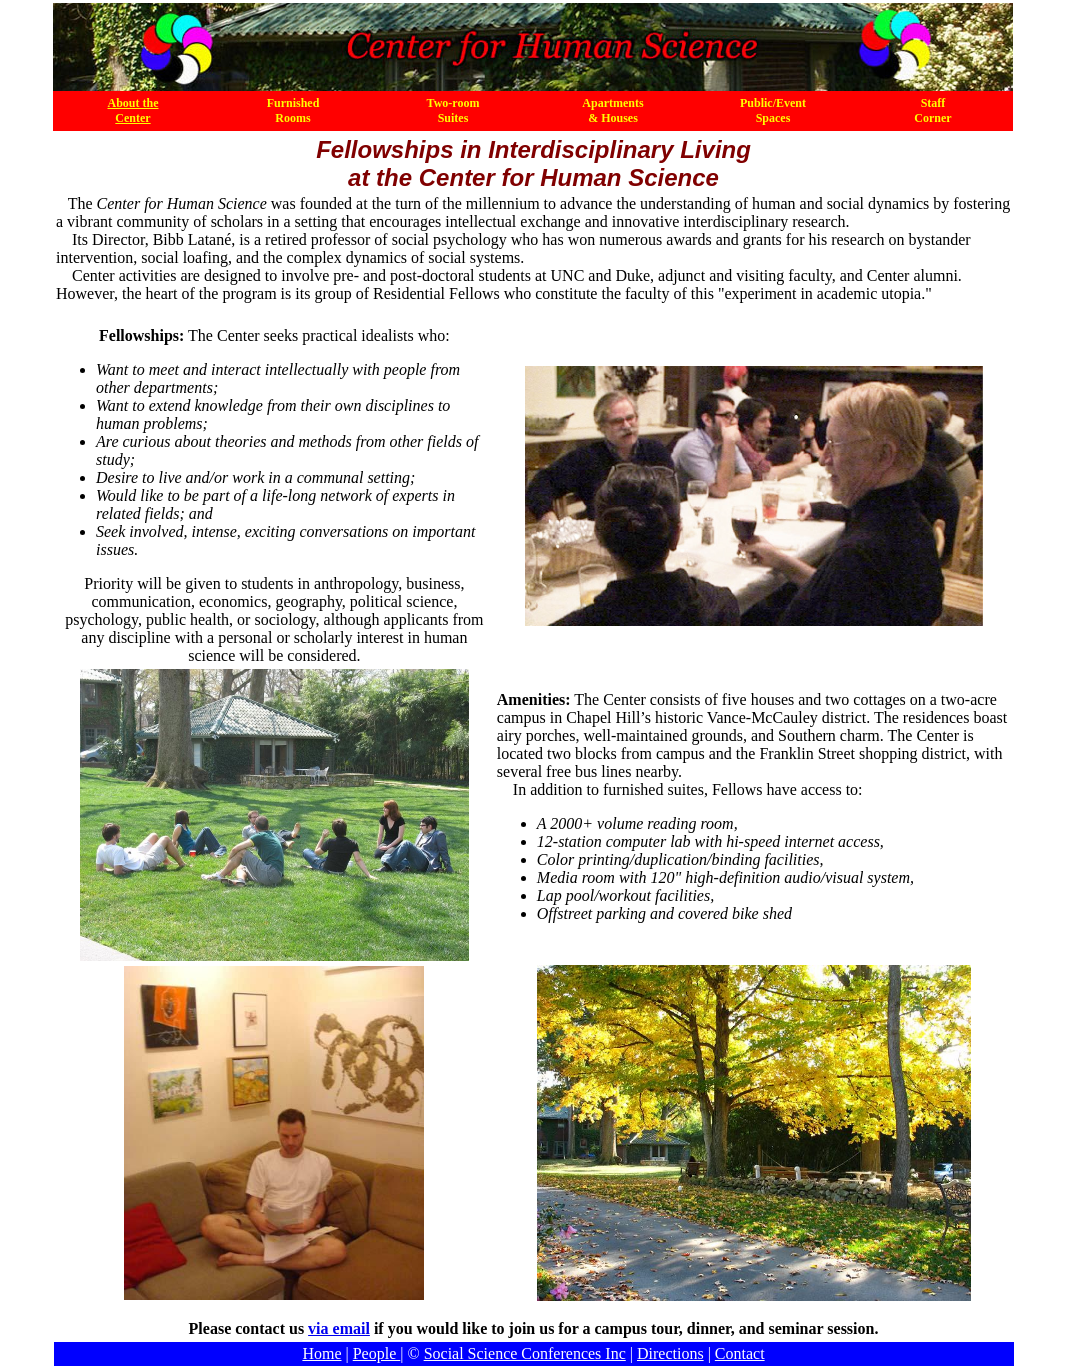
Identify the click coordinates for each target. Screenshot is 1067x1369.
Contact (740, 1353)
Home (321, 1353)
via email (339, 1328)
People (377, 1353)
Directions (670, 1353)
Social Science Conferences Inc (525, 1353)
